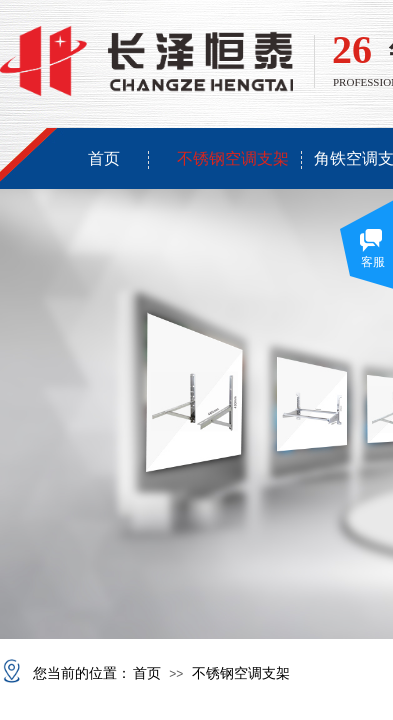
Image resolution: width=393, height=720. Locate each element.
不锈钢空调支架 (233, 158)
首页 (104, 158)
